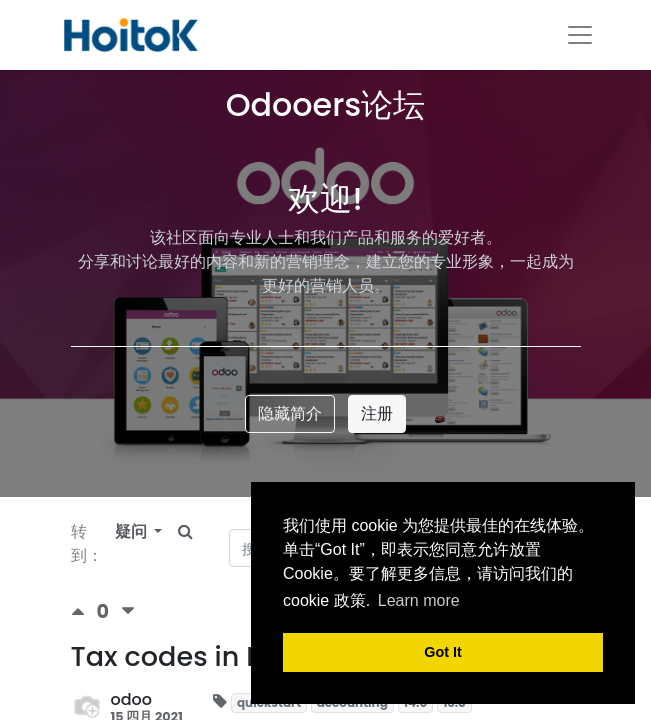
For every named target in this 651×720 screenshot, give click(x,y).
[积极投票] (84, 611)
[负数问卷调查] (128, 611)
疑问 (133, 531)
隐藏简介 (290, 413)
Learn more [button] (419, 600)
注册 (377, 413)
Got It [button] (443, 652)
